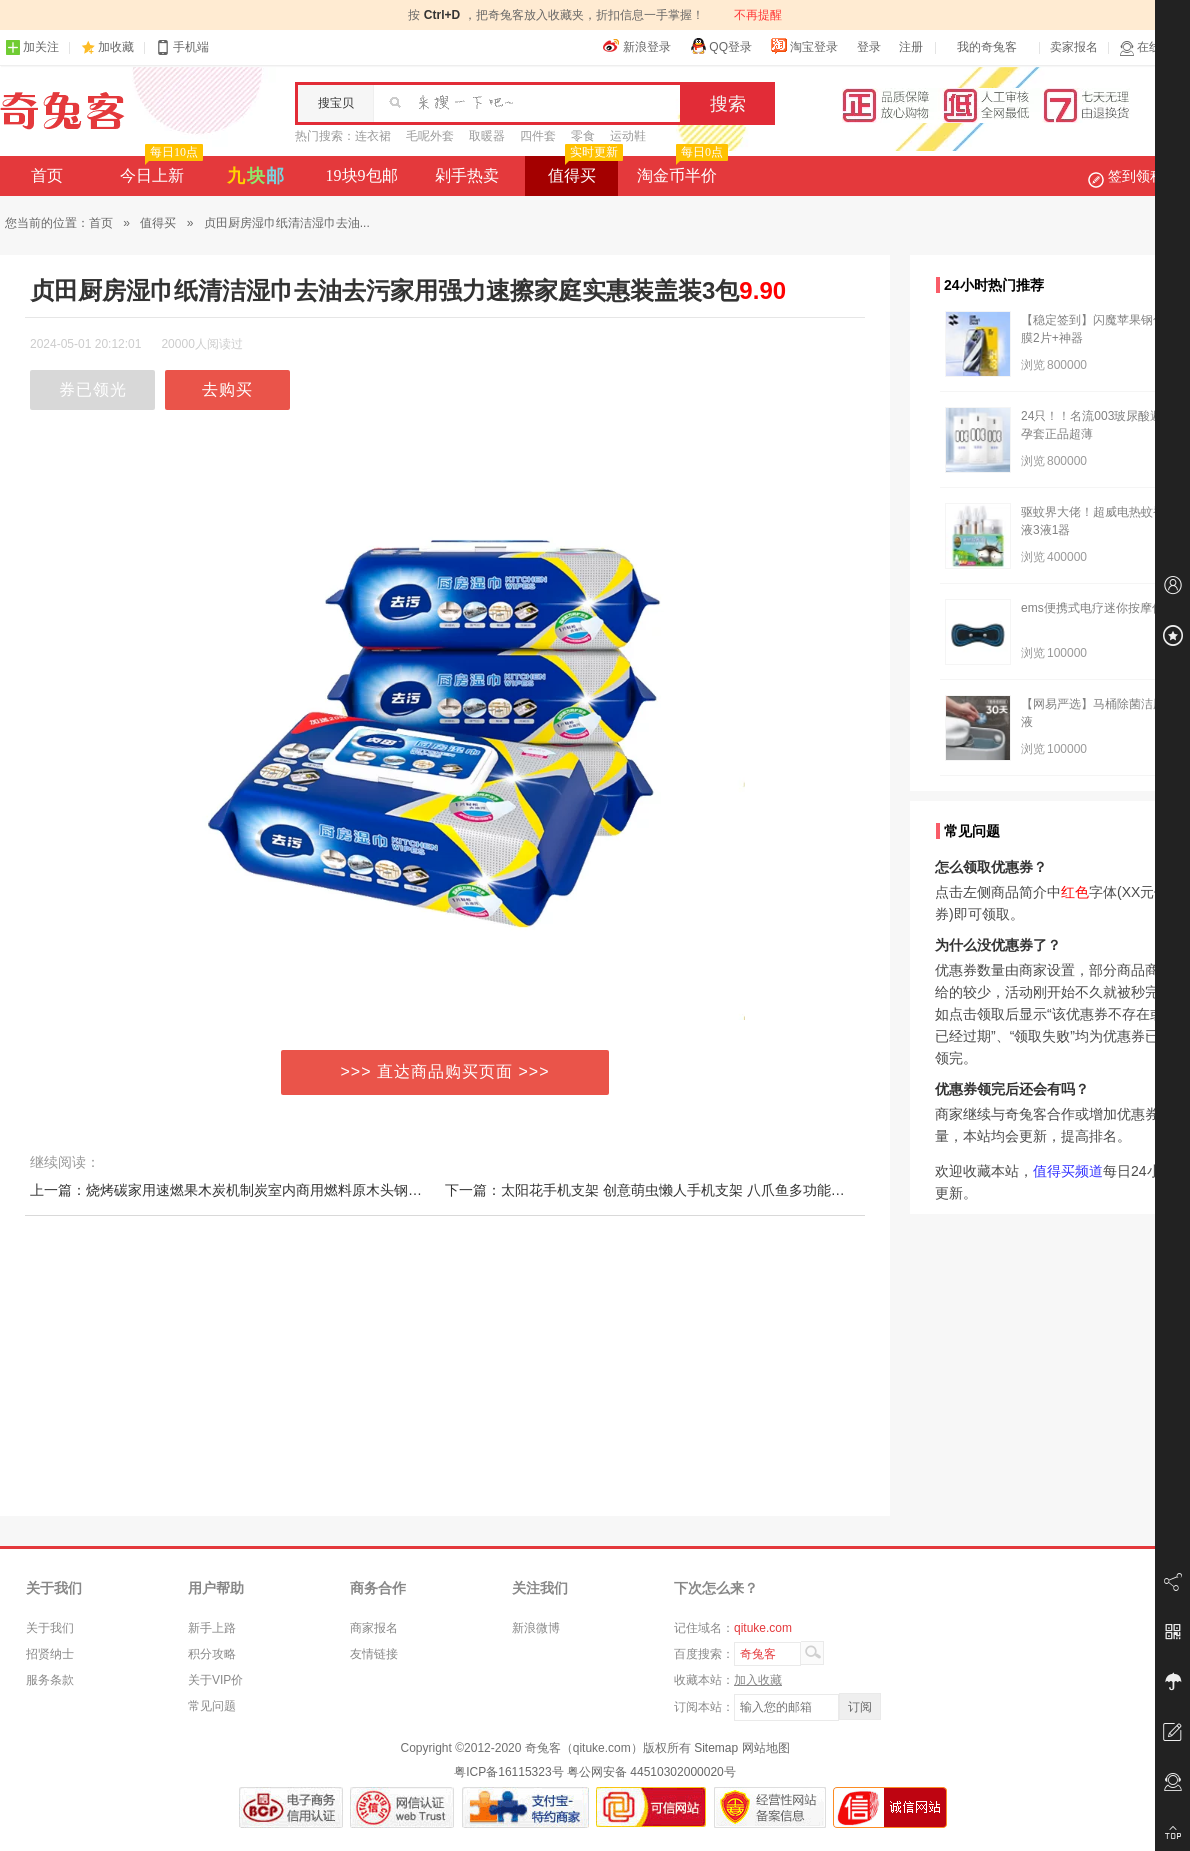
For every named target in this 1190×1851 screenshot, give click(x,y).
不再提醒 (758, 15)
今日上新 (159, 170)
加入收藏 (758, 1680)
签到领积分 (1136, 176)
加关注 (32, 47)
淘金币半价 (680, 170)
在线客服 (1152, 47)
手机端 (182, 47)
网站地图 (766, 1748)
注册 (911, 47)
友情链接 (374, 1654)
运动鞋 (628, 136)
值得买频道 (1068, 1171)
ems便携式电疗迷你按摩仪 (1092, 608)
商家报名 (374, 1628)
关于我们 (50, 1628)
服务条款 (50, 1680)
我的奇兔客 (987, 47)
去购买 (227, 389)
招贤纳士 (50, 1654)
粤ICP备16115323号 (508, 1772)
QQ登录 (720, 46)
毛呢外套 (430, 136)
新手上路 (212, 1628)
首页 (47, 175)
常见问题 (212, 1706)
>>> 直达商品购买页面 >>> (445, 1071)
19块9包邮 (362, 175)
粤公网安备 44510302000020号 (651, 1772)
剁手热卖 (467, 175)
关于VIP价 (215, 1680)
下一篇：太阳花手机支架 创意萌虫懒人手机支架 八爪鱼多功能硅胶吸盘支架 (680, 1190)
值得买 (583, 170)
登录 (869, 47)
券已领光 (93, 389)
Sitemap (716, 1748)
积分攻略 (212, 1654)
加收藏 (116, 47)
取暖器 (487, 136)
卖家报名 (1074, 47)
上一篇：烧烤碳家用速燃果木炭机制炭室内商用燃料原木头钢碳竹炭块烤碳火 (268, 1190)
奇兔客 (62, 111)
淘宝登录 (804, 46)
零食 (583, 136)
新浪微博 (536, 1628)
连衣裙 (373, 136)
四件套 (538, 136)
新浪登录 (637, 46)
